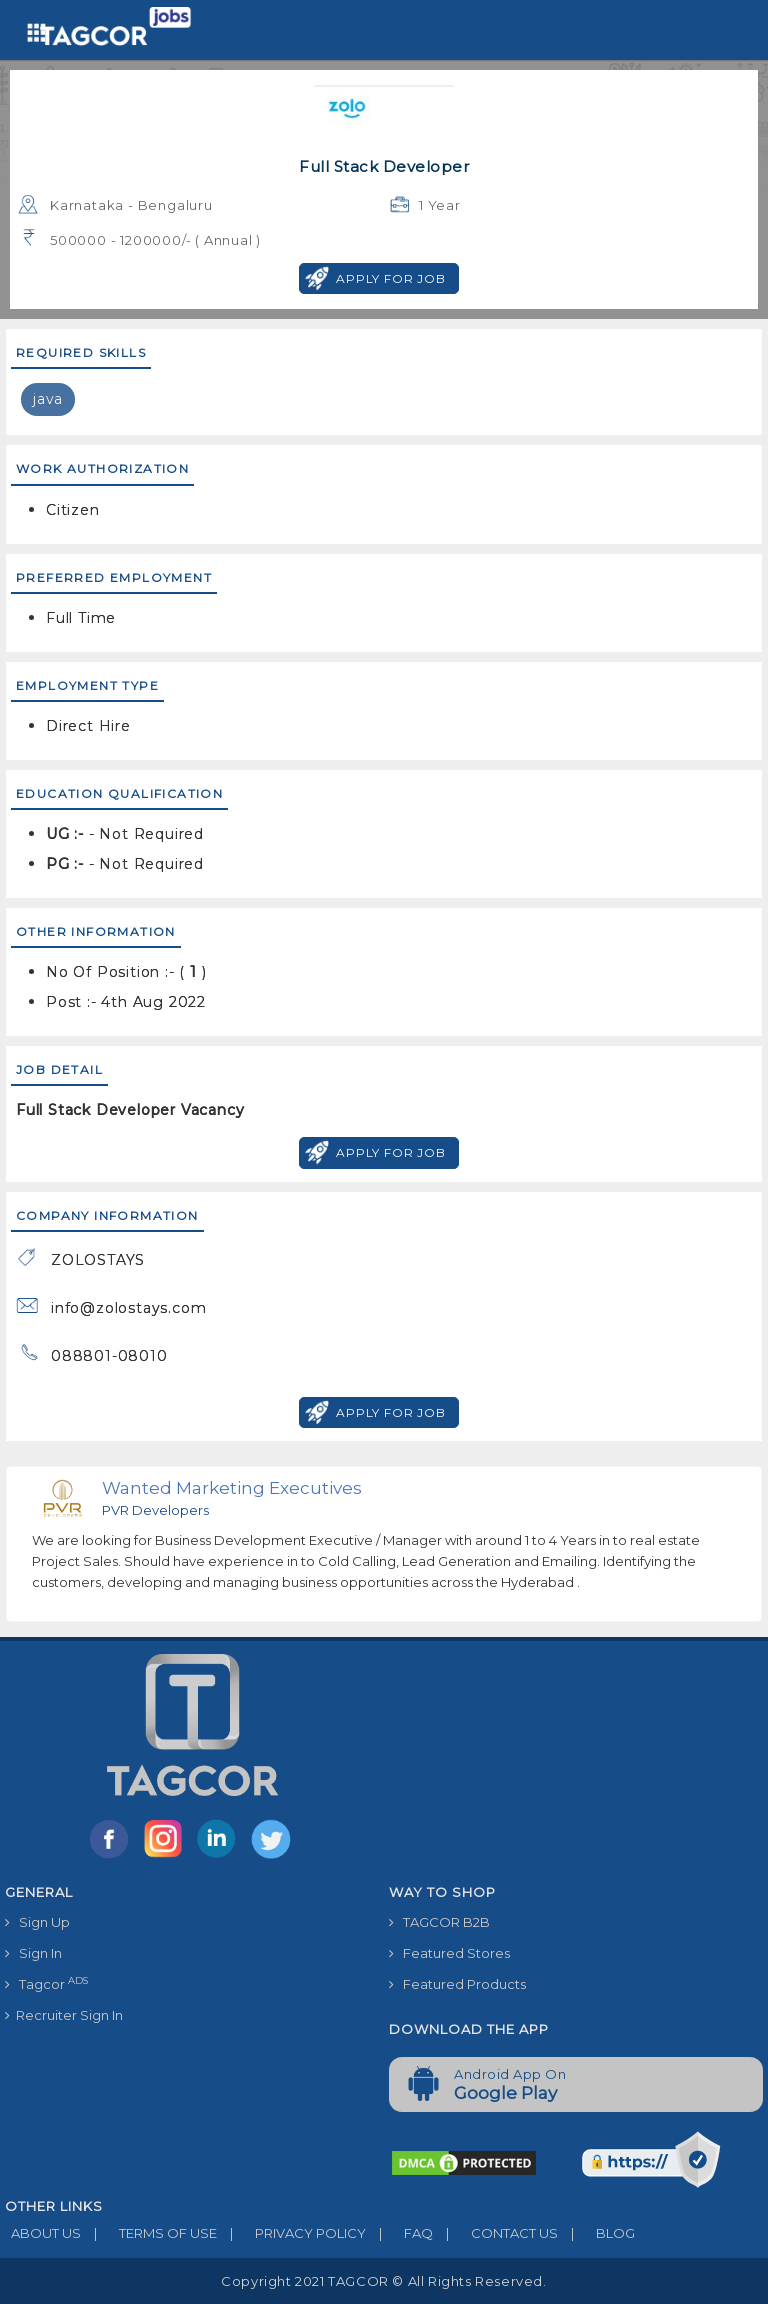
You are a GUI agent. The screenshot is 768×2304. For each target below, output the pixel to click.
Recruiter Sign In (64, 2015)
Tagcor (46, 1983)
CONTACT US (495, 2233)
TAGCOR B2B (439, 1922)
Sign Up (37, 1922)
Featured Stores (449, 1953)
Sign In (33, 1953)
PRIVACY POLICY (291, 2233)
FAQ (399, 2233)
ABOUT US (43, 2233)
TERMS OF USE (149, 2233)
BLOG (596, 2233)
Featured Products (457, 1984)
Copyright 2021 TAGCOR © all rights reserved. (383, 2281)
